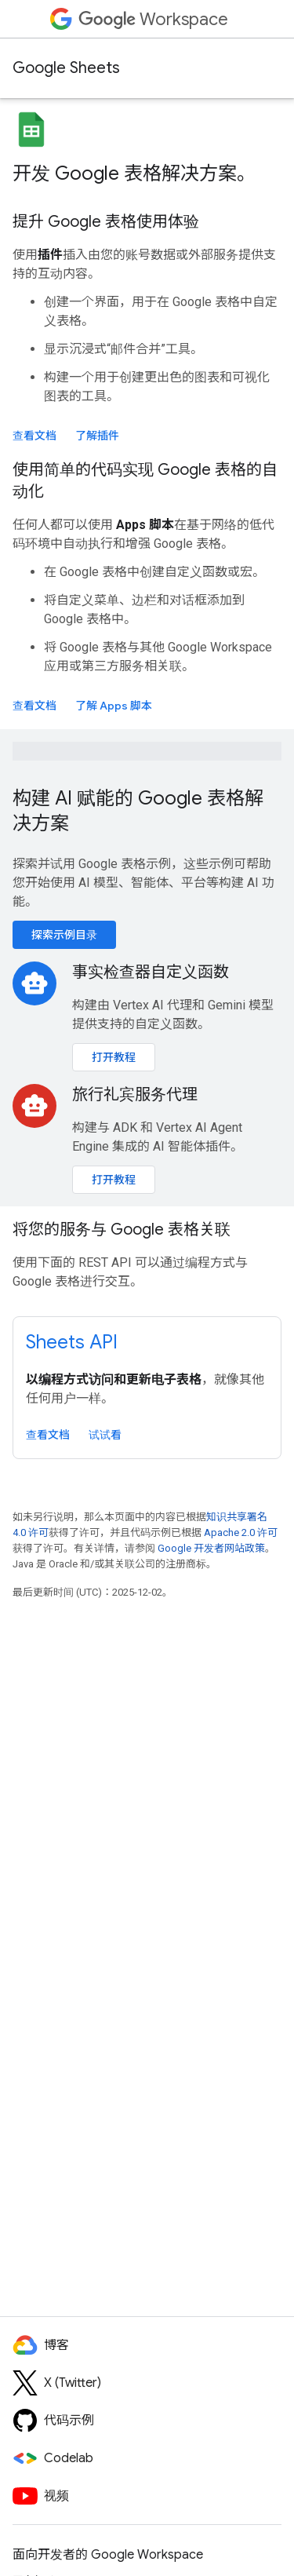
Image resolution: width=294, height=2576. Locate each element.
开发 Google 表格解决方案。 (134, 173)
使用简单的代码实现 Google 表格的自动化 (145, 481)
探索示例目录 (64, 935)
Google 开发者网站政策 (211, 1548)
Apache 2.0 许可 (241, 1532)
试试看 (105, 1435)
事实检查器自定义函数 (150, 972)
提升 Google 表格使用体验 (106, 222)
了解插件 (97, 436)
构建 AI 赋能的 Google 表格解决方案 (138, 810)
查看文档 (34, 436)
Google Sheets (66, 68)
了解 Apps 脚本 (113, 706)
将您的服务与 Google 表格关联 (121, 1229)
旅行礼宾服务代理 (135, 1094)
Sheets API (72, 1342)
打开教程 (114, 1057)
